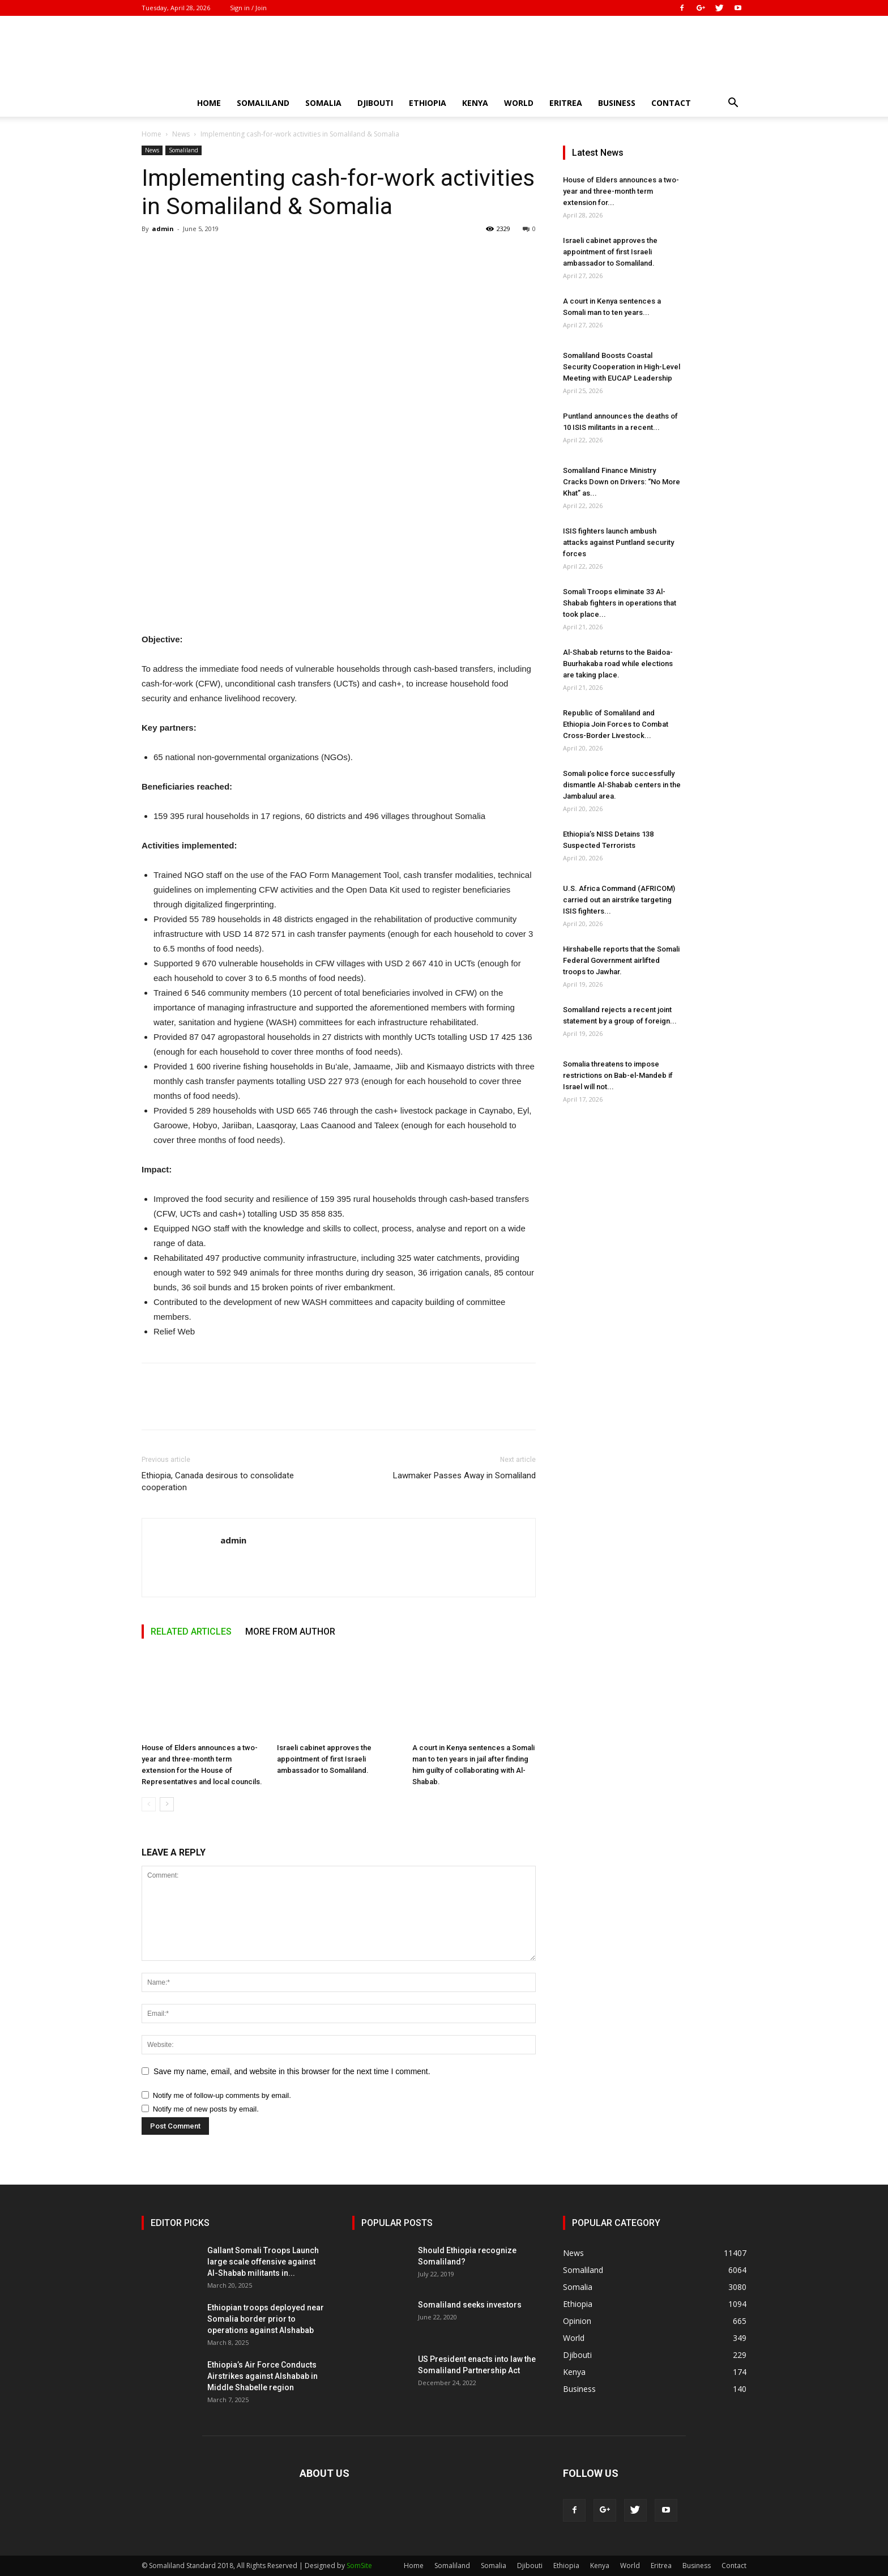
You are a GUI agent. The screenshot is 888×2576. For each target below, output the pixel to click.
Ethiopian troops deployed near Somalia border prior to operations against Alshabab (265, 2319)
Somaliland (263, 102)
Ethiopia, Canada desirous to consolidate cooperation (218, 1481)
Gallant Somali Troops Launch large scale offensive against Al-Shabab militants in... (263, 2262)
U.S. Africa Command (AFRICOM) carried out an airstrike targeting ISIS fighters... (619, 899)
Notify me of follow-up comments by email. (222, 2095)
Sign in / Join (248, 7)
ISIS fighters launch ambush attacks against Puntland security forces (618, 542)
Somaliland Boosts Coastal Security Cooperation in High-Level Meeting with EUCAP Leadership (621, 366)
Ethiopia (427, 102)
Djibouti (375, 102)
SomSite (359, 2565)
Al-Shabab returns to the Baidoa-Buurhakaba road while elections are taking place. (618, 663)
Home (209, 102)
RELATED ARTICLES (191, 1631)
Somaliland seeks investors (470, 2304)
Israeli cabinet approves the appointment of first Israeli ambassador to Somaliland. (324, 1759)
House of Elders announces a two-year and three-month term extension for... (621, 191)
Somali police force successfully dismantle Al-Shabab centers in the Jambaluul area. (622, 784)
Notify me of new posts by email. (206, 2109)
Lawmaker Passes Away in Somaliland (464, 1475)
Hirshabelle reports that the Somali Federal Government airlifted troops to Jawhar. (621, 960)
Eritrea (565, 102)
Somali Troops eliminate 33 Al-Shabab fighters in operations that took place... (619, 603)
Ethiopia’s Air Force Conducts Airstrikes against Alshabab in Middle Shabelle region (262, 2376)
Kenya (475, 102)
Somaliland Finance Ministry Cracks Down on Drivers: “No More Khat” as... (621, 481)
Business (616, 102)
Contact (671, 102)
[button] (732, 104)
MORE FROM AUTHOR (290, 1631)
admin (163, 228)
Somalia (323, 102)
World (518, 102)
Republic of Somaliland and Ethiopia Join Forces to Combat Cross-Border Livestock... (615, 724)
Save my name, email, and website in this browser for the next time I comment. (291, 2071)
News (181, 134)
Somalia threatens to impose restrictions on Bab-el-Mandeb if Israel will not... (618, 1075)
